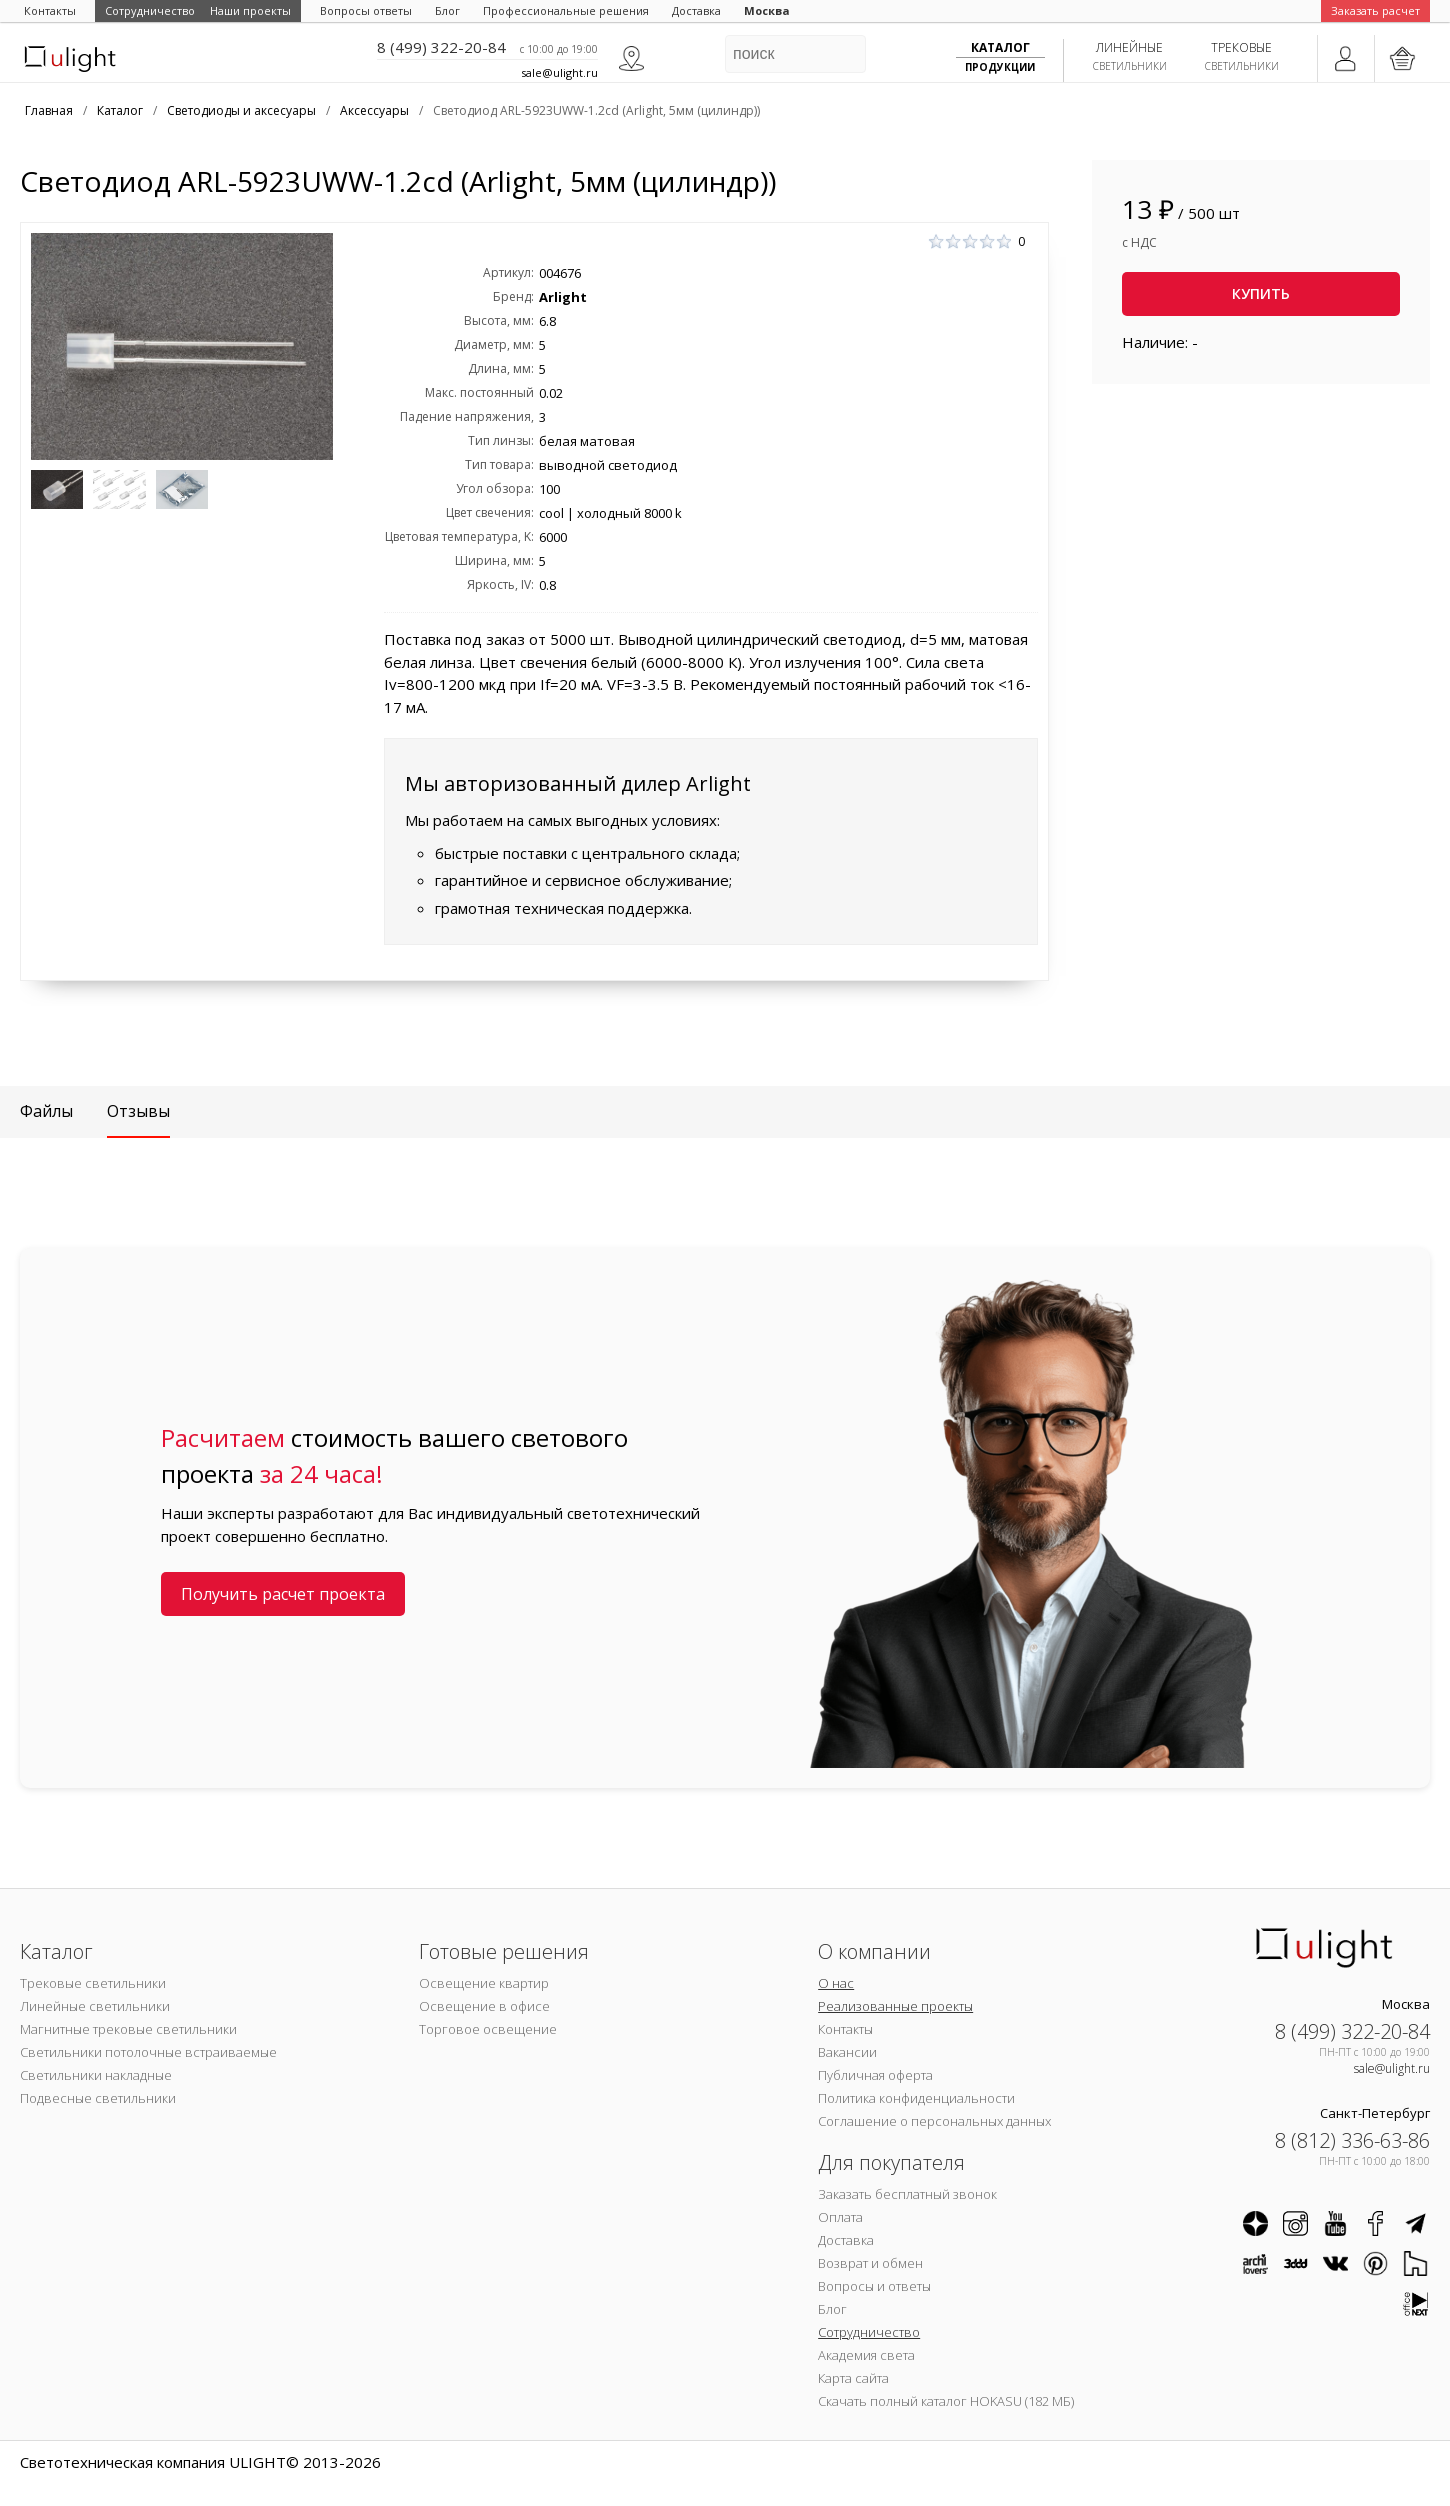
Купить (1261, 293)
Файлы (46, 1111)
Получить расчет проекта (283, 1594)
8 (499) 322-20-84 (441, 47)
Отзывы (138, 1111)
